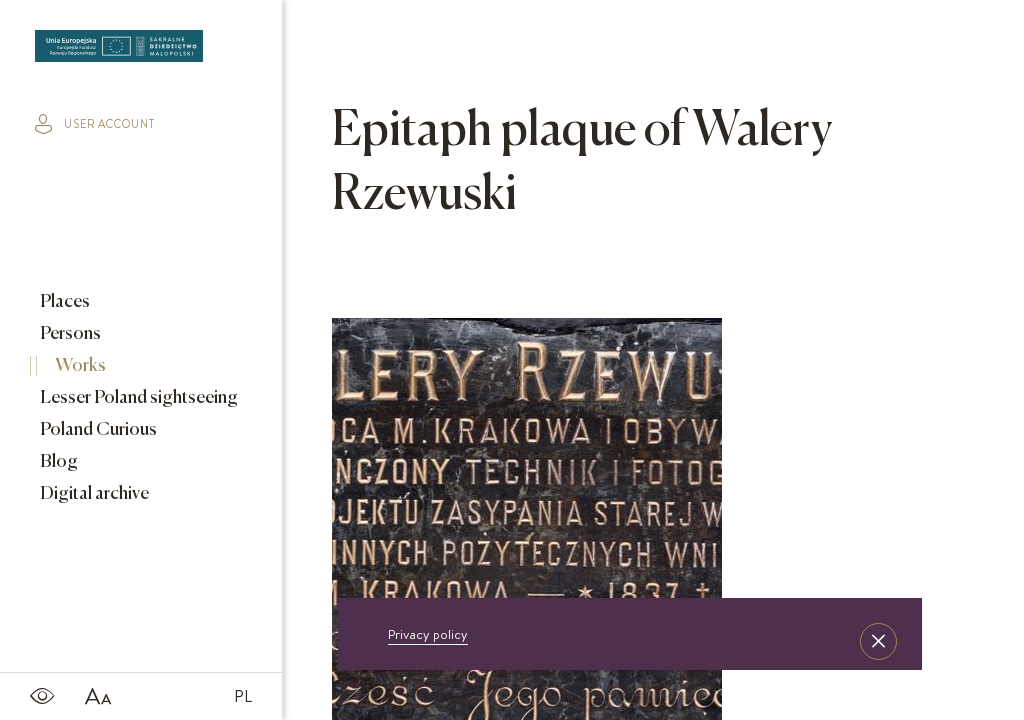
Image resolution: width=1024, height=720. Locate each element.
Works (79, 366)
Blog (57, 462)
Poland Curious (97, 430)
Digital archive (93, 494)
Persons (69, 334)
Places (63, 302)
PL (243, 696)
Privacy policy (428, 634)
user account (95, 124)
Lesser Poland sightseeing (137, 398)
